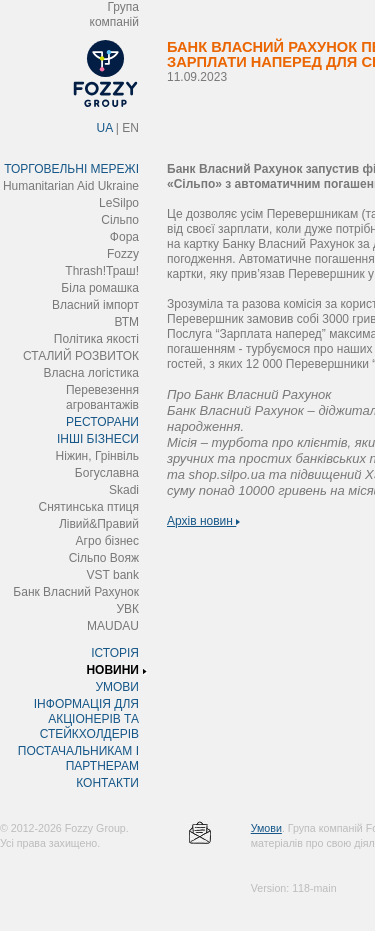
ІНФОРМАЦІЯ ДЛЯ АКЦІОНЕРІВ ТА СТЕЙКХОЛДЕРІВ (86, 719)
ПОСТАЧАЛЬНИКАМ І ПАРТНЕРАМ (78, 758)
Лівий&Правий (99, 524)
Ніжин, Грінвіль (97, 456)
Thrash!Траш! (102, 271)
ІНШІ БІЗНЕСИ (98, 439)
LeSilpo (119, 203)
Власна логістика (91, 373)
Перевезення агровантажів (102, 397)
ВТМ (126, 322)
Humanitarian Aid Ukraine (71, 186)
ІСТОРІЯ (115, 653)
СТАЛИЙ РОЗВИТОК (81, 356)
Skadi (124, 490)
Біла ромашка (100, 288)
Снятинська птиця (89, 507)
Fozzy (123, 254)
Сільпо (120, 220)
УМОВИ (117, 687)
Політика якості (96, 339)
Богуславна (107, 473)
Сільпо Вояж (104, 558)
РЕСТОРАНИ (102, 422)
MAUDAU (113, 626)
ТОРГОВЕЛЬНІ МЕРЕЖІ (71, 169)
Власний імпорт (95, 305)
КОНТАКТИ (107, 783)
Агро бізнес (107, 541)
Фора (124, 237)
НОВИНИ (112, 670)
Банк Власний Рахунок (76, 592)
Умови (266, 828)
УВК (127, 609)
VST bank (113, 575)
